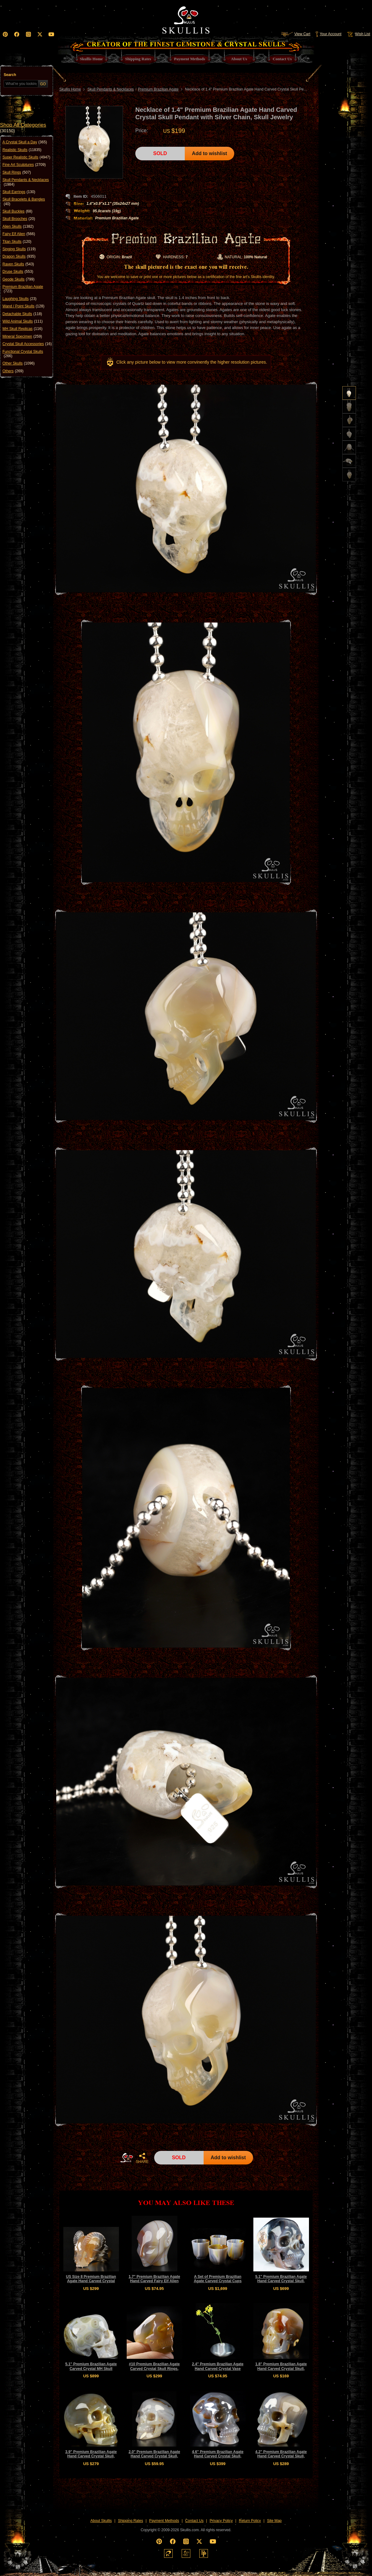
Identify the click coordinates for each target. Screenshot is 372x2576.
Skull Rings (16, 172)
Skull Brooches (18, 219)
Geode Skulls (18, 279)
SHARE (142, 2158)
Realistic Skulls (21, 150)
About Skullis (101, 2521)
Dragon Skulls (19, 256)
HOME (126, 2157)
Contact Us (194, 2521)
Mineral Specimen (22, 336)
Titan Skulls (17, 241)
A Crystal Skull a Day (24, 142)
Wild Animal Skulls (22, 321)
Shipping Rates (130, 2521)
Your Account (328, 34)
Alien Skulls (18, 226)
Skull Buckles (17, 211)
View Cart (296, 34)
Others (12, 371)
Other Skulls (18, 363)
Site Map (274, 2521)
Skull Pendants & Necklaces (25, 182)
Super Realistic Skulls (26, 157)
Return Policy (250, 2521)
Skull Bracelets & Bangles (23, 201)
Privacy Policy (221, 2521)
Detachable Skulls (22, 314)
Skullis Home (70, 89)
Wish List (358, 34)
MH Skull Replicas (22, 329)
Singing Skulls (19, 249)
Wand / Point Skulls (23, 306)
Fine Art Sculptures (24, 165)
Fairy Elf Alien (18, 234)
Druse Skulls (17, 271)
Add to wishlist (209, 153)
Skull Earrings (18, 192)
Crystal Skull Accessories (27, 344)
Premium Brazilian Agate (22, 289)
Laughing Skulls (19, 299)
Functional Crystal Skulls (22, 353)
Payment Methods (164, 2521)
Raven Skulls (18, 264)
